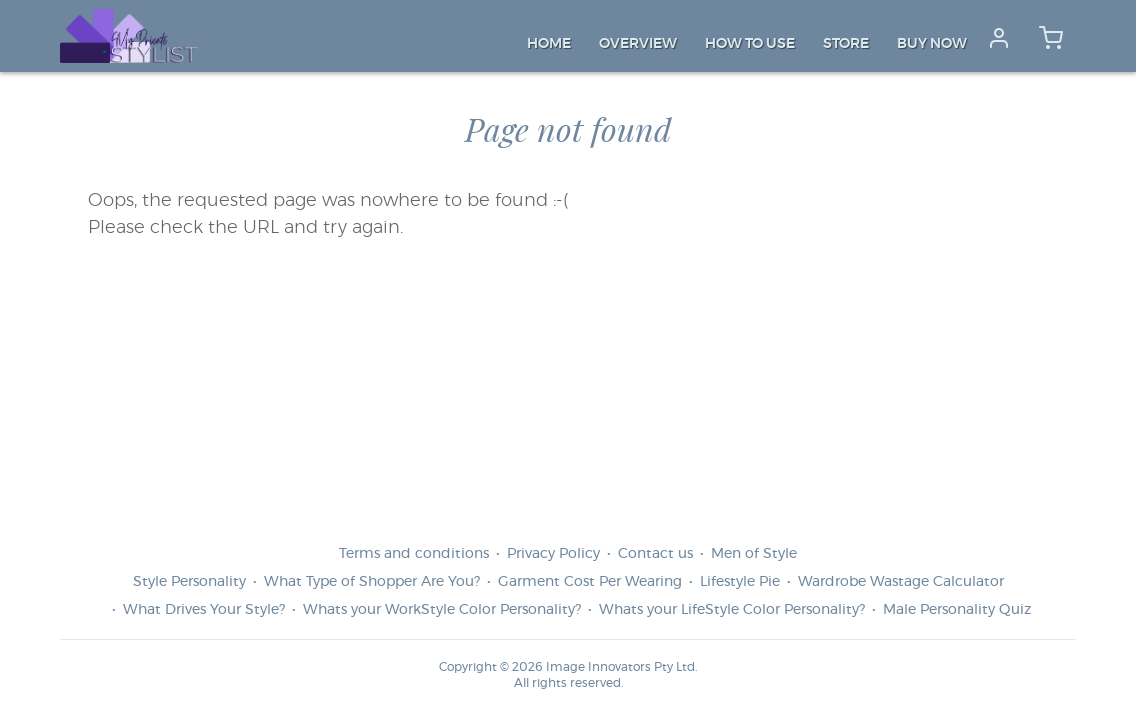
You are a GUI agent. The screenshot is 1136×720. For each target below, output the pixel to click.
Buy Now (932, 44)
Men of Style (754, 554)
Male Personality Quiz (957, 610)
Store (846, 44)
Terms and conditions (414, 554)
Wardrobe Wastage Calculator (901, 582)
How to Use (750, 44)
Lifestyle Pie (740, 582)
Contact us (655, 554)
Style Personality (189, 582)
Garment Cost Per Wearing (590, 582)
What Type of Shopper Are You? (372, 582)
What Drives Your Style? (204, 610)
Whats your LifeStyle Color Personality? (732, 610)
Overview (638, 44)
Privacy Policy (553, 554)
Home (549, 44)
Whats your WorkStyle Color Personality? (442, 610)
